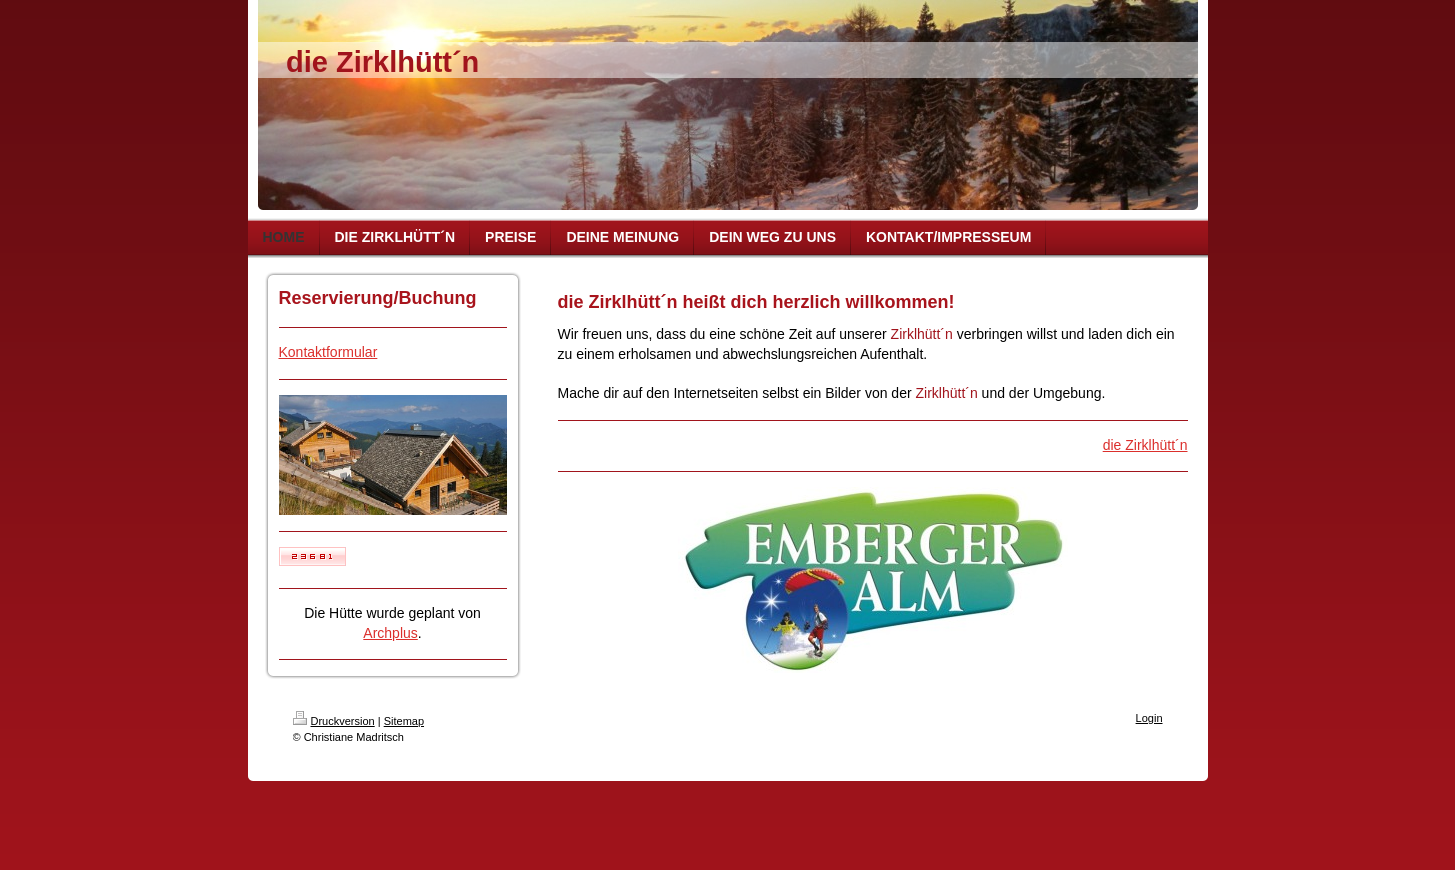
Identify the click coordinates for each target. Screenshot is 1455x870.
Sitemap (404, 721)
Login (1149, 718)
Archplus (390, 633)
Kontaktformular (328, 352)
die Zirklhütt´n (1145, 445)
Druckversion (334, 721)
